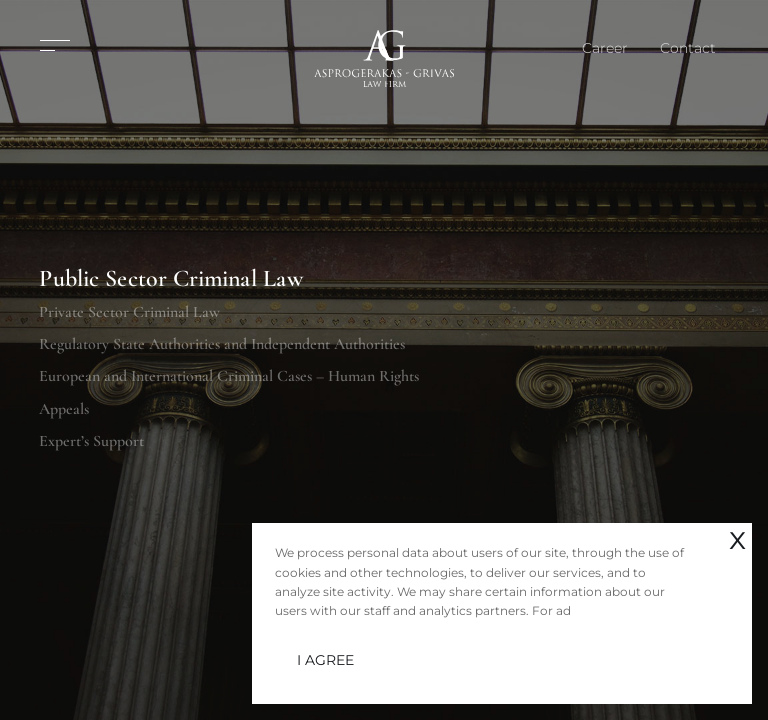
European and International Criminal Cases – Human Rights (229, 376)
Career (605, 48)
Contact (688, 48)
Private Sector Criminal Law (129, 311)
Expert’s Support (91, 441)
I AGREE (325, 660)
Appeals (64, 409)
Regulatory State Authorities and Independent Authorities (222, 344)
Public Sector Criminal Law (171, 279)
